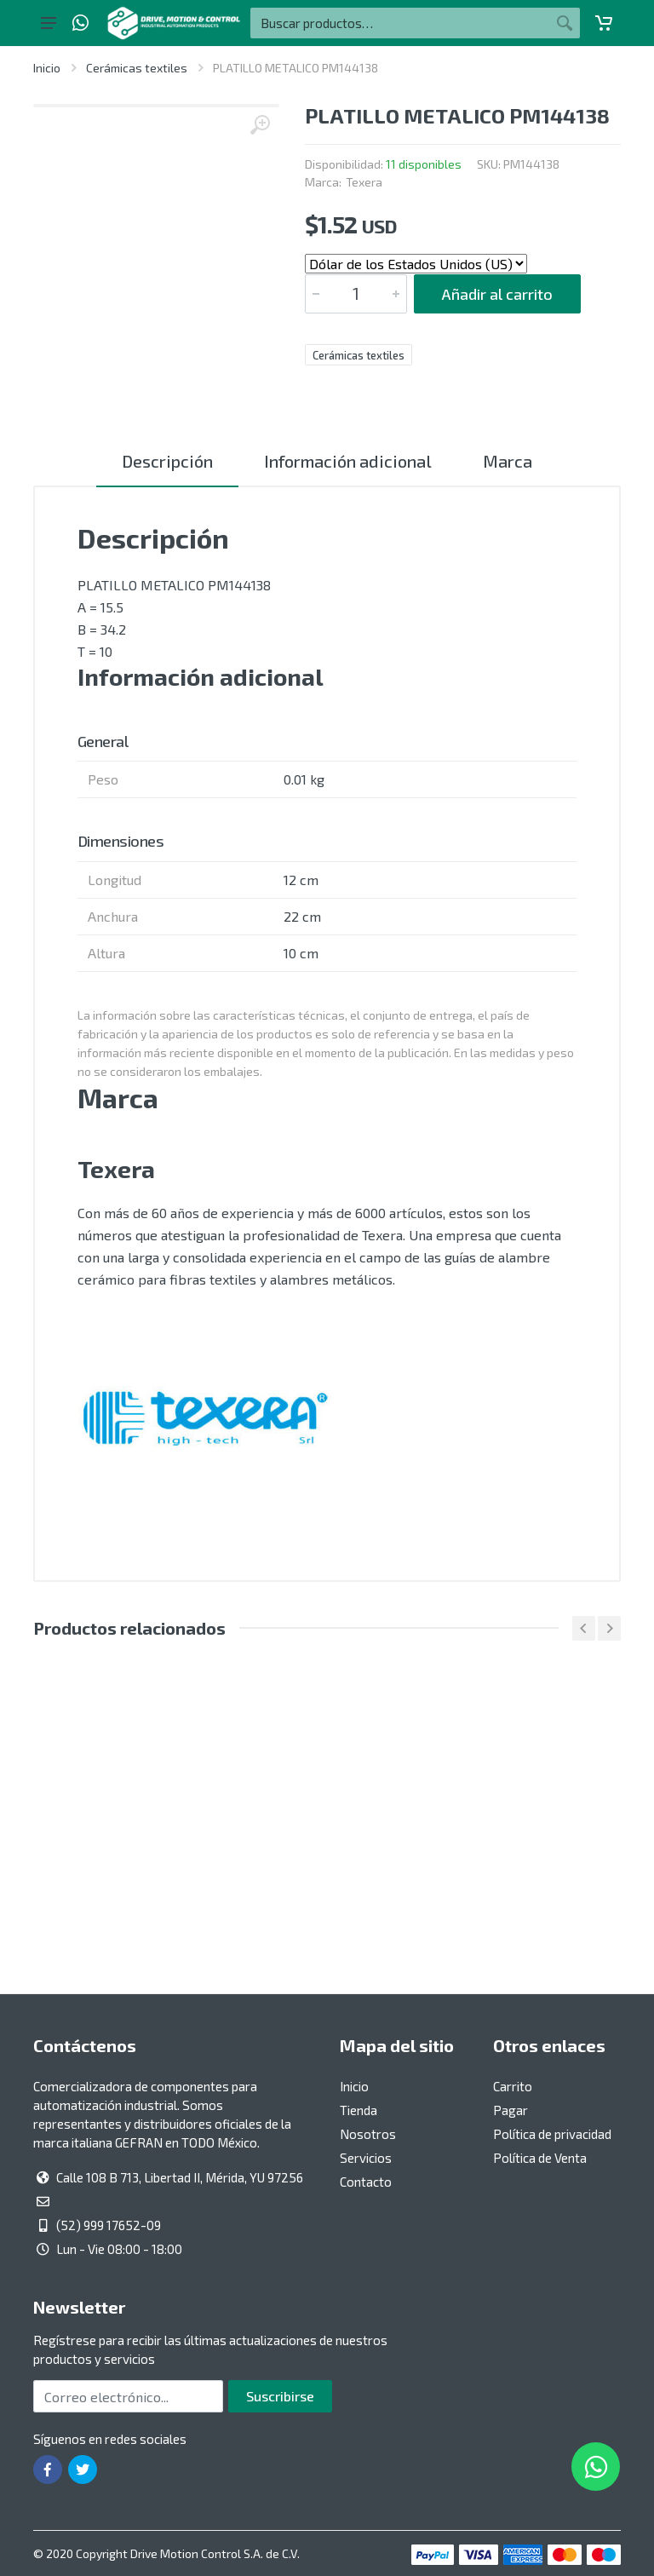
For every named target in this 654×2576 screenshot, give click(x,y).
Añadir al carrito (497, 294)
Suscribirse (280, 2396)
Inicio (46, 67)
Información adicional (348, 461)
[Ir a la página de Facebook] (47, 2469)
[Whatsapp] (80, 23)
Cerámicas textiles (136, 67)
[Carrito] (604, 23)
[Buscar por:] (399, 23)
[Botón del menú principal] (48, 23)
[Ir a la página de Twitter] (82, 2469)
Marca (507, 461)
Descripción (167, 461)
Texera (364, 182)
